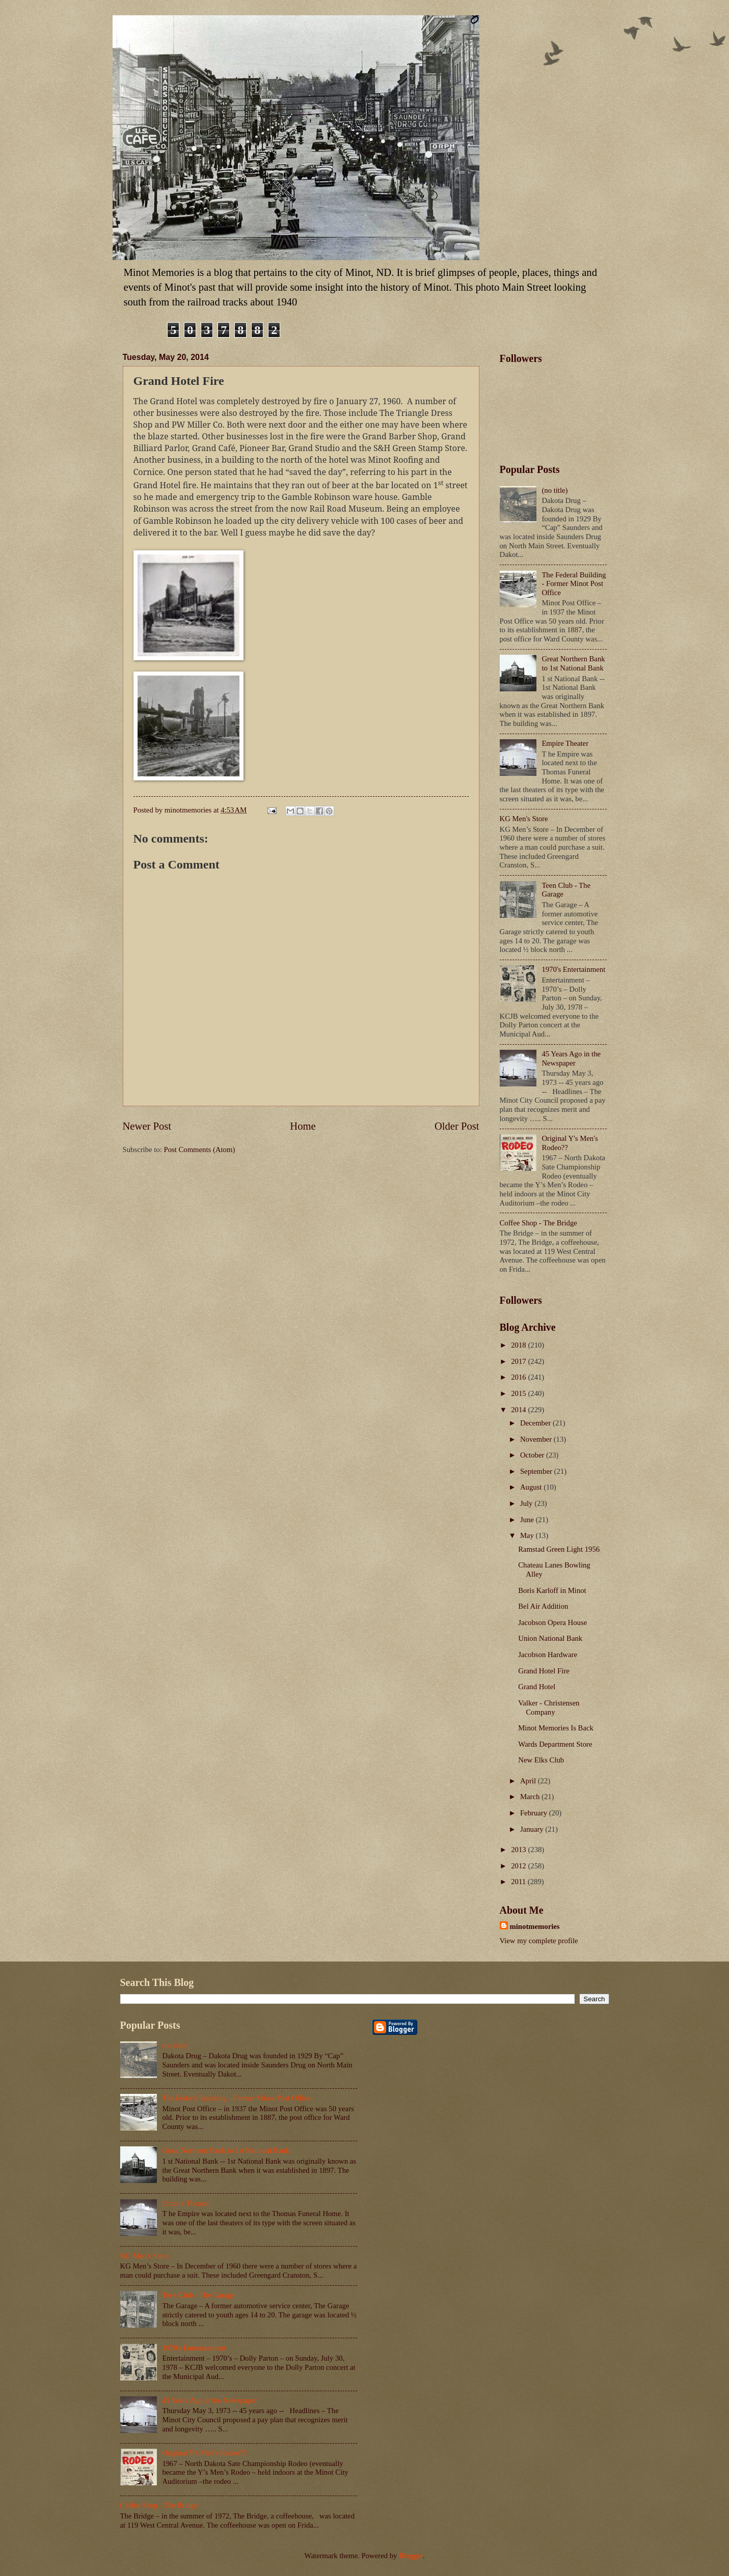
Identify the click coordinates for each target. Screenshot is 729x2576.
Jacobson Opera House (552, 1622)
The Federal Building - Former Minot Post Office (574, 584)
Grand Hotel (536, 1687)
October (533, 1455)
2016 (519, 1377)
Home (302, 1126)
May (528, 1535)
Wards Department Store (555, 1744)
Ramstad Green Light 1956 (559, 1549)
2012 (519, 1866)
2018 (519, 1345)
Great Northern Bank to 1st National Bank (573, 663)
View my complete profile (539, 1941)
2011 (519, 1882)
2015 (519, 1393)
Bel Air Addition (543, 1606)
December (536, 1423)
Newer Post (147, 1126)
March (531, 1797)
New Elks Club (541, 1760)
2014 (519, 1410)
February (534, 1813)
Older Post (457, 1126)
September (537, 1471)
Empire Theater (565, 743)
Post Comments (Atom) (199, 1149)
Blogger (411, 2556)
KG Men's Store (524, 819)
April (529, 1781)
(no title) (555, 490)
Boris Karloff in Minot (552, 1590)
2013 (519, 1849)
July (527, 1503)
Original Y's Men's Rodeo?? (204, 2453)
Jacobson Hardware (547, 1654)
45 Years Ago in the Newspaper (571, 1058)
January (532, 1829)
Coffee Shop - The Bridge (538, 1223)
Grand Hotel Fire (544, 1671)
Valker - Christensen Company (548, 1707)
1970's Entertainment (573, 969)
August (532, 1487)
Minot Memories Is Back (555, 1728)
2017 (519, 1361)
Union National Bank (550, 1638)
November (537, 1439)
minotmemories (535, 1926)
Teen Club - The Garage (198, 2295)
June (528, 1520)
